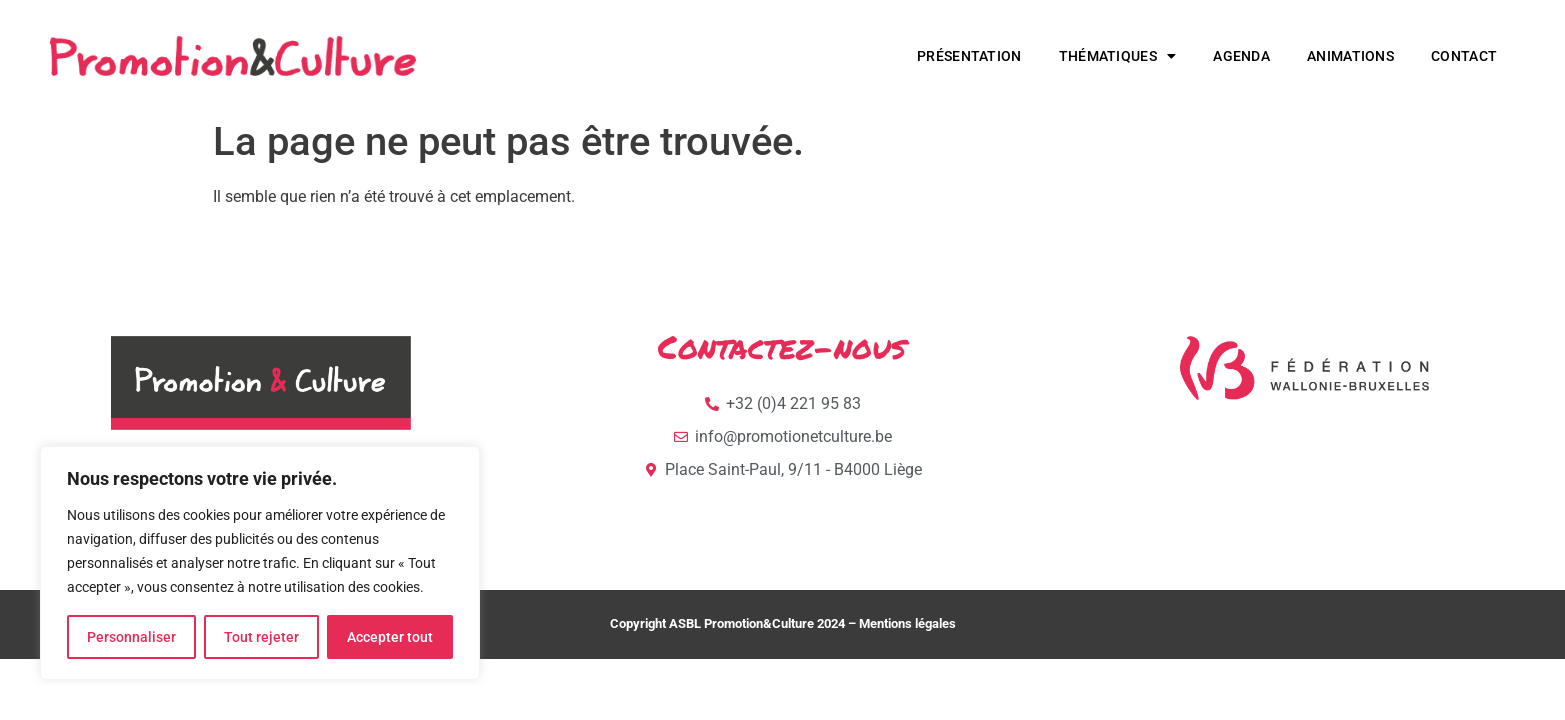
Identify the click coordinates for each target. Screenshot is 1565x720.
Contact (1464, 56)
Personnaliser (131, 637)
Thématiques (1118, 56)
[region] (260, 563)
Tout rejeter (261, 637)
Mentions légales (907, 623)
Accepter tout (390, 637)
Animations (1350, 56)
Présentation (969, 56)
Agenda (1241, 56)
